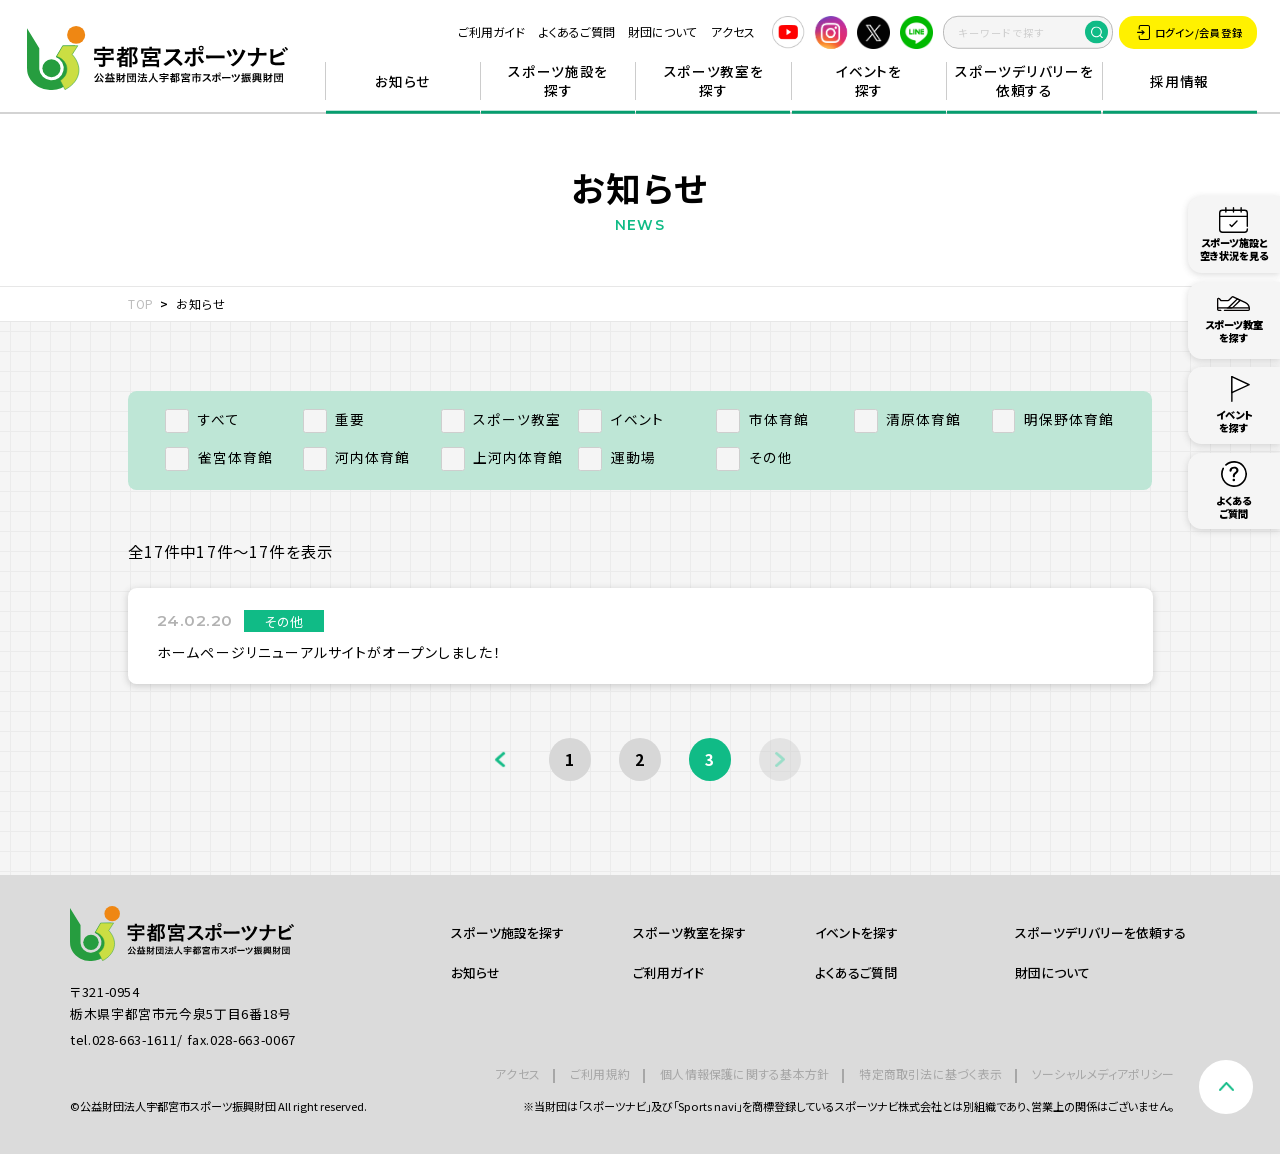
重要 (334, 419)
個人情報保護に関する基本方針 (744, 1073)
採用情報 (1179, 81)
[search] (1028, 32)
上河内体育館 (502, 457)
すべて (202, 419)
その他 (754, 457)
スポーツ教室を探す (714, 81)
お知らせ (402, 81)
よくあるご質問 (577, 31)
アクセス (733, 31)
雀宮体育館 (219, 457)
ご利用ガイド (491, 31)
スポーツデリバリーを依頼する (1024, 81)
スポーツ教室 (501, 419)
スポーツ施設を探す (558, 81)
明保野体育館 (1053, 419)
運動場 (617, 457)
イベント (621, 419)
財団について (662, 31)
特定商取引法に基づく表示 (930, 1073)
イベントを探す (868, 81)
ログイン (1189, 32)
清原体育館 (908, 419)
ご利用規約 (600, 1073)
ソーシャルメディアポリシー (1103, 1073)
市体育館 (762, 419)
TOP (141, 303)
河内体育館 (357, 457)
